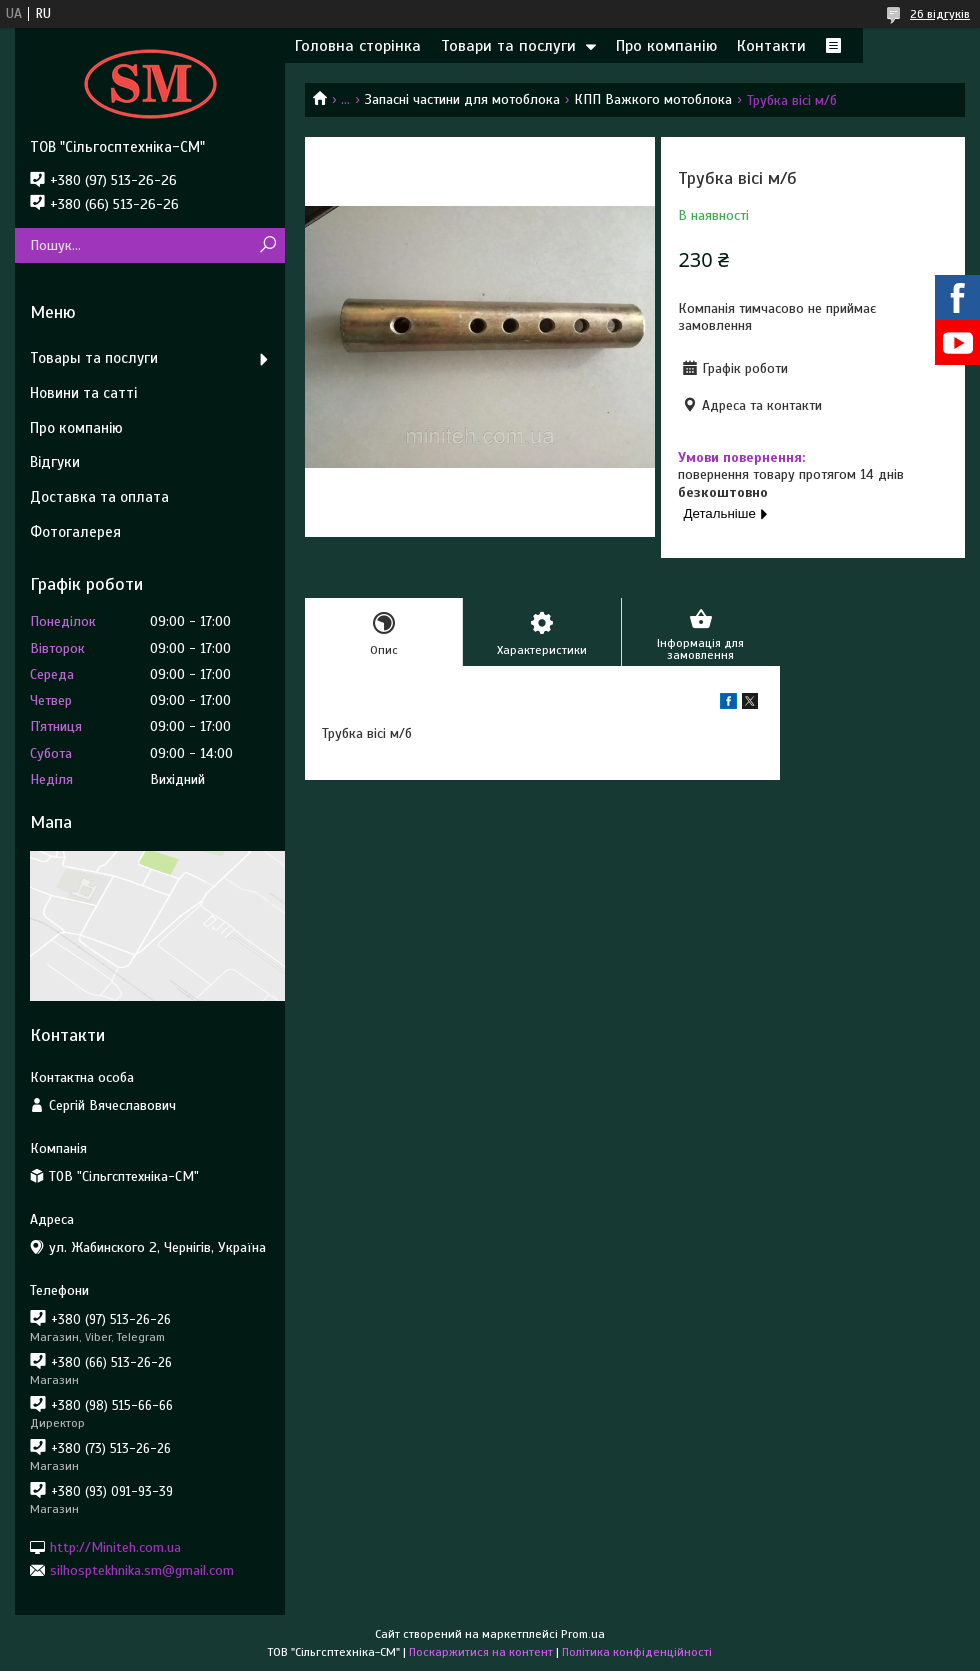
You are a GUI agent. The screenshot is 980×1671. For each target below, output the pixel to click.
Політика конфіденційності (637, 1652)
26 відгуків (940, 14)
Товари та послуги (508, 46)
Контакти (771, 46)
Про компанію (666, 46)
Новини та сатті (83, 393)
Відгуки (55, 462)
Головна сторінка (358, 46)
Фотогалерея (75, 532)
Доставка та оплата (99, 497)
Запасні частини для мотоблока (462, 99)
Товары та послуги (94, 358)
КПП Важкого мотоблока (653, 99)
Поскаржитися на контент (481, 1652)
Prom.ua (583, 1634)
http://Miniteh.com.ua (115, 1546)
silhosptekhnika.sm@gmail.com (142, 1570)
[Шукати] (267, 245)
